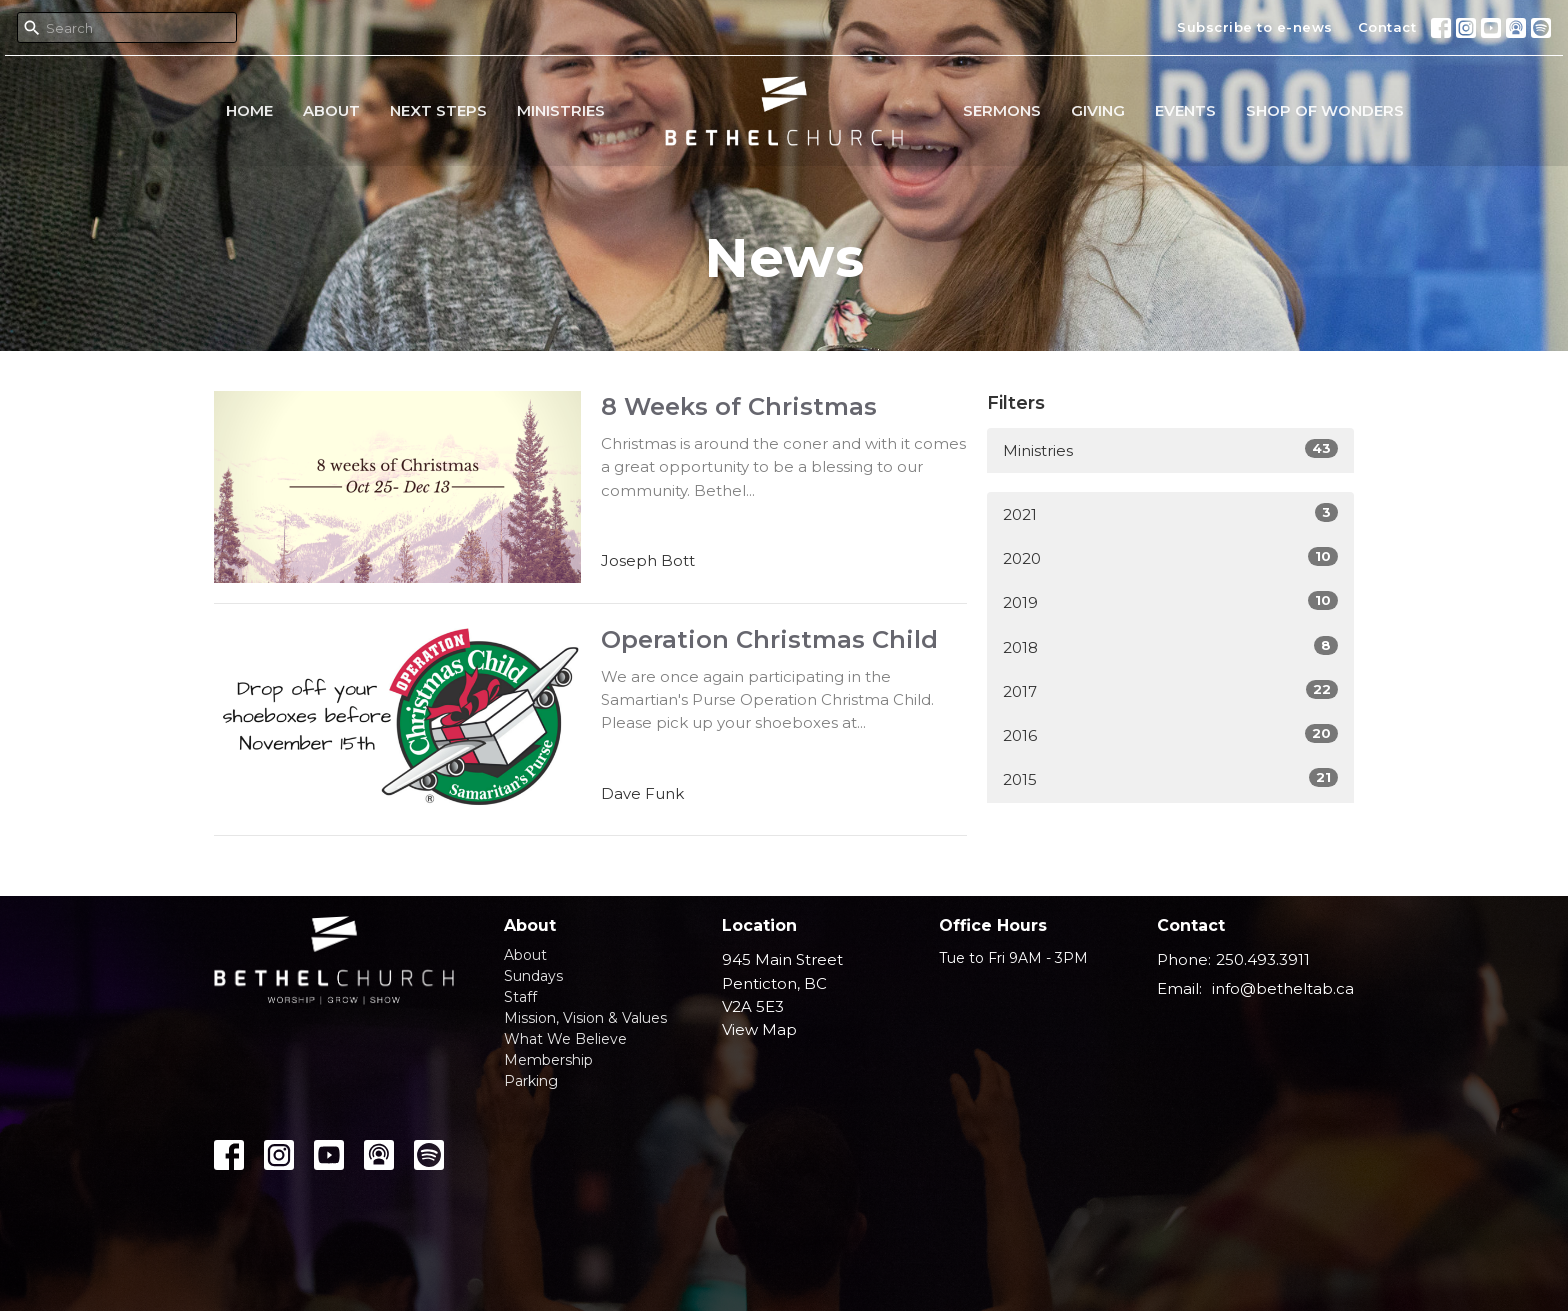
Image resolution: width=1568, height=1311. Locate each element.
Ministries (561, 110)
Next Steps (438, 110)
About (331, 110)
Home (249, 110)
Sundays (533, 976)
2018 (1170, 646)
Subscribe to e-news (1255, 27)
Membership (548, 1060)
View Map (759, 1029)
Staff (520, 997)
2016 (1170, 734)
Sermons (1002, 110)
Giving (1098, 110)
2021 (1170, 513)
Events (1185, 110)
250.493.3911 (1263, 959)
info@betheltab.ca (1283, 988)
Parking (531, 1081)
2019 (1170, 601)
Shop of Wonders (1325, 110)
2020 (1170, 557)
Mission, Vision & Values (585, 1018)
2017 (1170, 690)
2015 (1170, 778)
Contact (1387, 27)
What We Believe (565, 1039)
